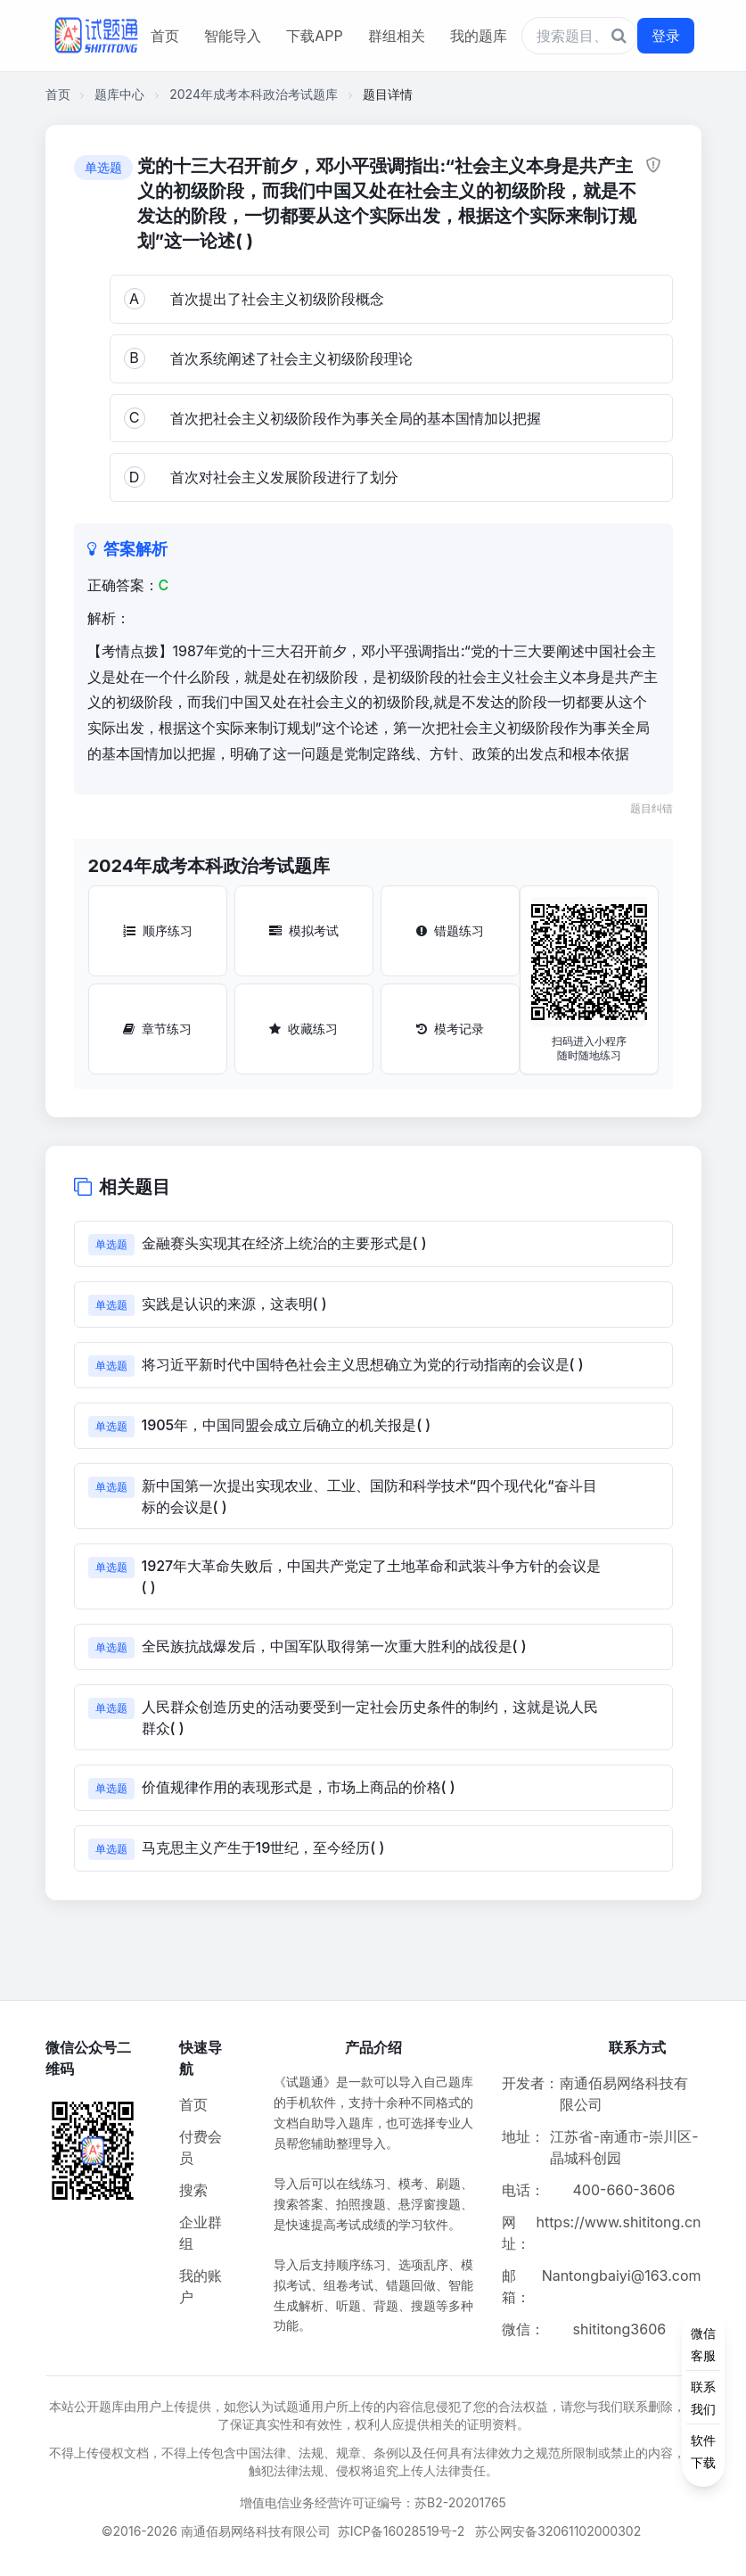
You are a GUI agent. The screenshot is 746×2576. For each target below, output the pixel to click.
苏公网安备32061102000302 (558, 2531)
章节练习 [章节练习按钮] (157, 1028)
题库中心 (119, 94)
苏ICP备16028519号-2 (401, 2531)
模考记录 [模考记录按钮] (450, 1028)
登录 (666, 36)
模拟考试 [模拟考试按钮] (304, 930)
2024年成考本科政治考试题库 (253, 94)
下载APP (314, 36)
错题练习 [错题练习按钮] (450, 930)
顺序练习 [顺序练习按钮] (158, 930)
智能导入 (232, 36)
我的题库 (478, 36)
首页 (165, 36)
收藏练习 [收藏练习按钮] (303, 1028)
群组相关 (396, 36)
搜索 (193, 2190)
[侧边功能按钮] (703, 2398)
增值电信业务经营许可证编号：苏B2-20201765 (373, 2502)
